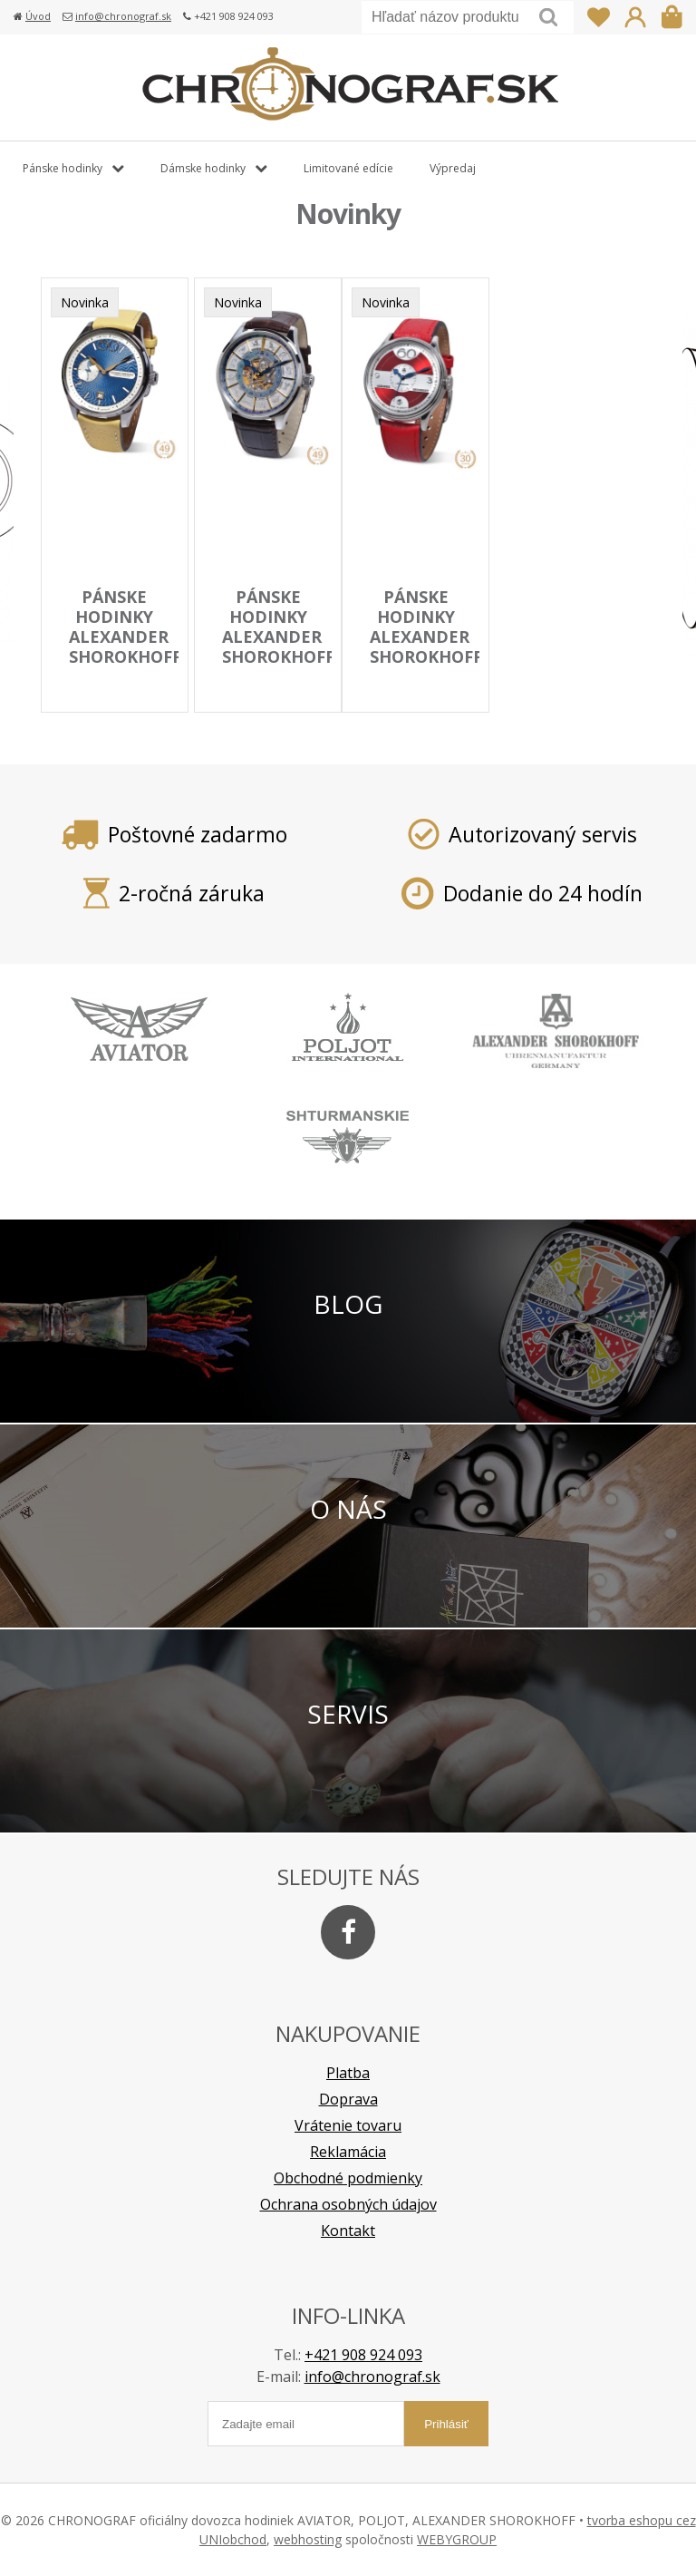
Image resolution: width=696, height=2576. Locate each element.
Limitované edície (348, 168)
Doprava (348, 2099)
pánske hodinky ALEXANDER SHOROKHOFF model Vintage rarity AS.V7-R (426, 666)
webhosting (308, 2539)
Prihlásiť (635, 17)
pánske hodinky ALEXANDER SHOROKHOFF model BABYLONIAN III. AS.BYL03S (278, 666)
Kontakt (348, 2231)
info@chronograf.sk (123, 16)
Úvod (38, 16)
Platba (348, 2073)
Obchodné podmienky (348, 2178)
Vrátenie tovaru (348, 2125)
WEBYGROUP (457, 2539)
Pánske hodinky (62, 168)
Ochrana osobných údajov (348, 2204)
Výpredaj (453, 168)
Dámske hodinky (203, 168)
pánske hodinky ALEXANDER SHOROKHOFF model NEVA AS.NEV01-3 (125, 666)
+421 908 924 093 (363, 2355)
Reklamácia (348, 2152)
